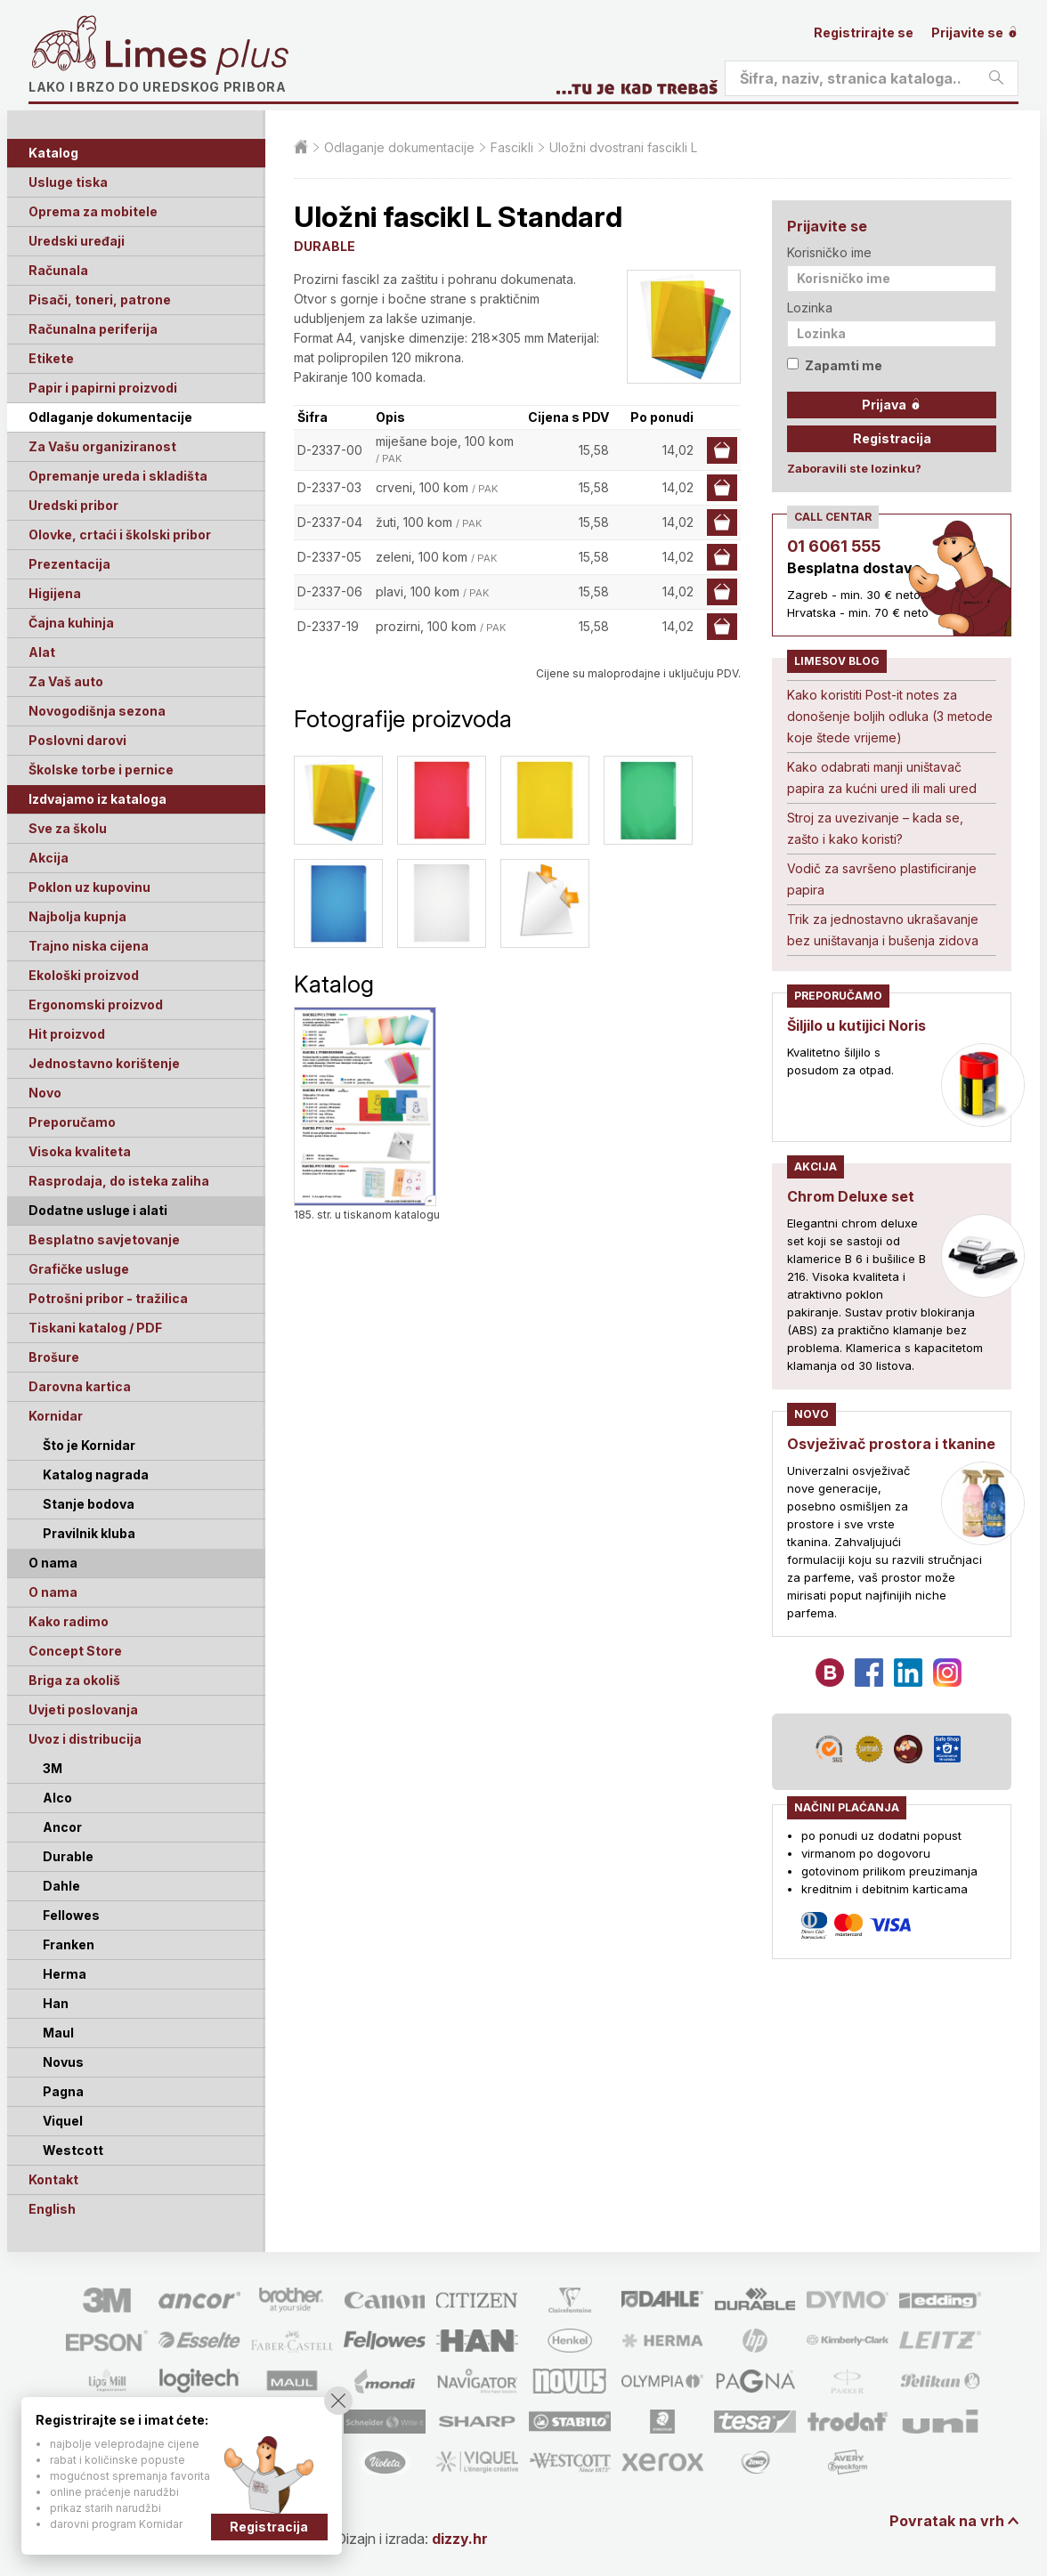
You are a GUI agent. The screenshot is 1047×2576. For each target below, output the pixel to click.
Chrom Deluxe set (850, 1196)
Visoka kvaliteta (79, 1151)
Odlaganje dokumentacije (110, 417)
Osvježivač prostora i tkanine (891, 1444)
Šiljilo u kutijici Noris (856, 1025)
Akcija (48, 857)
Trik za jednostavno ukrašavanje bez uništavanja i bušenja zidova (882, 929)
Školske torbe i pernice (101, 769)
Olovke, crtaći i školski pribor (119, 534)
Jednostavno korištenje (104, 1063)
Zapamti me (834, 365)
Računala (58, 270)
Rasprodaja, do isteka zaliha (118, 1180)
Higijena (54, 593)
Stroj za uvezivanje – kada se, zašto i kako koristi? (875, 828)
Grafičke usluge (78, 1268)
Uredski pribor (73, 505)
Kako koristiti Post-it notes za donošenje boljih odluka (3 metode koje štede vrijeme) (890, 716)
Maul (58, 2032)
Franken (68, 1944)
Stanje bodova (88, 1503)
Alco (57, 1797)
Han (56, 2003)
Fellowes (71, 1915)
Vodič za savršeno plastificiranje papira (882, 879)
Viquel (63, 2120)
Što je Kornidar (89, 1445)
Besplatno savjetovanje (104, 1239)
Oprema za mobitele (93, 211)
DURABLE (324, 246)
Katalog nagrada (96, 1474)
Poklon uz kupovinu (89, 887)
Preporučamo (72, 1122)
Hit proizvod (66, 1033)
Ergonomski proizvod (95, 1004)
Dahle (61, 1885)
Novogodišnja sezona (97, 710)
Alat (41, 652)
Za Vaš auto (65, 681)
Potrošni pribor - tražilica (108, 1298)
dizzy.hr (460, 2539)
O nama (52, 1592)
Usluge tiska (68, 182)
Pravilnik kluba (89, 1533)
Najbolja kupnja (77, 916)
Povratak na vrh (946, 2521)
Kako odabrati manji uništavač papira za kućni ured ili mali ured (882, 777)
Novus (63, 2062)
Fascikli (512, 147)
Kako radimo (68, 1621)
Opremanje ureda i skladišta (117, 475)
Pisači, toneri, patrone (99, 299)
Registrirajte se (863, 32)
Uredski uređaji (76, 240)
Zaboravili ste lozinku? (854, 468)
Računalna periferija (93, 328)
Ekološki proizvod (83, 975)
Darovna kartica (79, 1386)
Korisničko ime (829, 252)
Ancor (62, 1827)
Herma (64, 1973)
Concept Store (75, 1650)
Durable (68, 1856)
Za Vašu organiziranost (102, 446)
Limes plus (196, 57)
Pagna (63, 2091)
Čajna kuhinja (71, 622)
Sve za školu (67, 828)
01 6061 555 (834, 546)
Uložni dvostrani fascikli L (623, 147)
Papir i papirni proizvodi (102, 387)
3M (52, 1768)
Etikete (51, 358)
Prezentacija (69, 563)
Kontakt (53, 2179)
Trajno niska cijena (88, 945)
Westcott (73, 2150)
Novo (44, 1092)
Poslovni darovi (77, 740)
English (52, 2208)
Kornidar (55, 1415)
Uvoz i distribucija (85, 1738)
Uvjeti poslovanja (83, 1709)
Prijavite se (975, 32)
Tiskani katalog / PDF (95, 1327)
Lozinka (809, 307)
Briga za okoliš (74, 1680)
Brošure (53, 1357)
